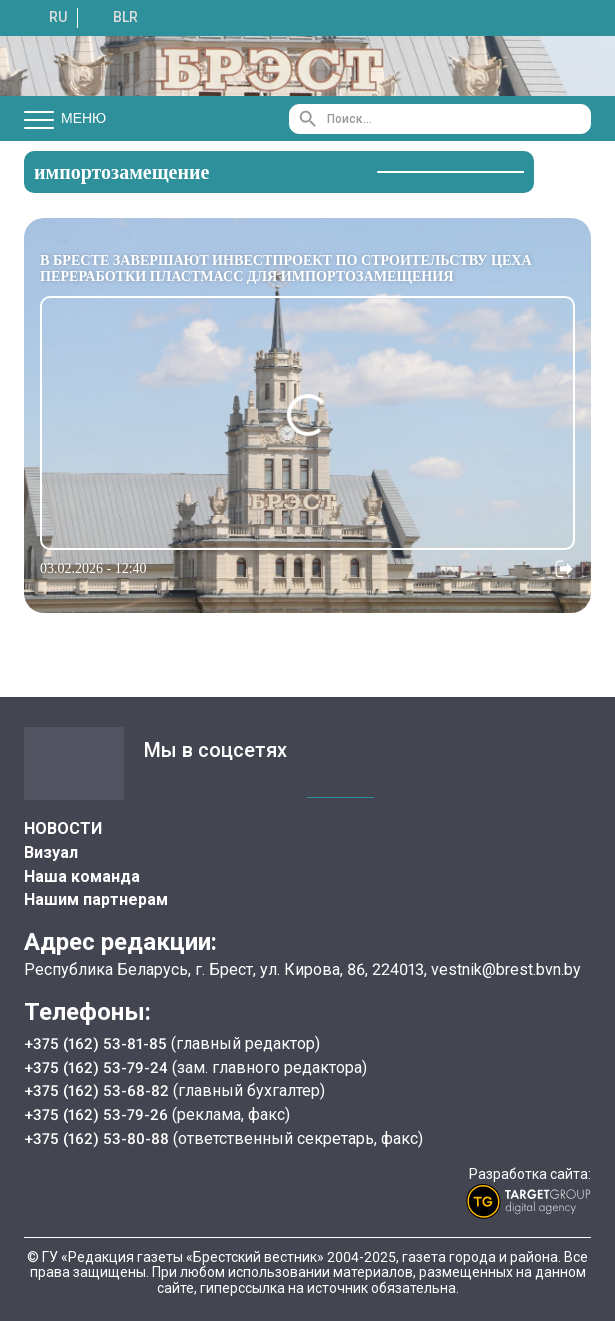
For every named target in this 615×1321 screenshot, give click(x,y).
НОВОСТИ (63, 828)
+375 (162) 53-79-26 (97, 1114)
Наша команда (82, 876)
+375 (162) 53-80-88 (99, 1138)
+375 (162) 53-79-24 (97, 1067)
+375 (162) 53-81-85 (98, 1043)
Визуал (51, 852)
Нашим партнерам (96, 899)
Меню (65, 119)
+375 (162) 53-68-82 (99, 1090)
